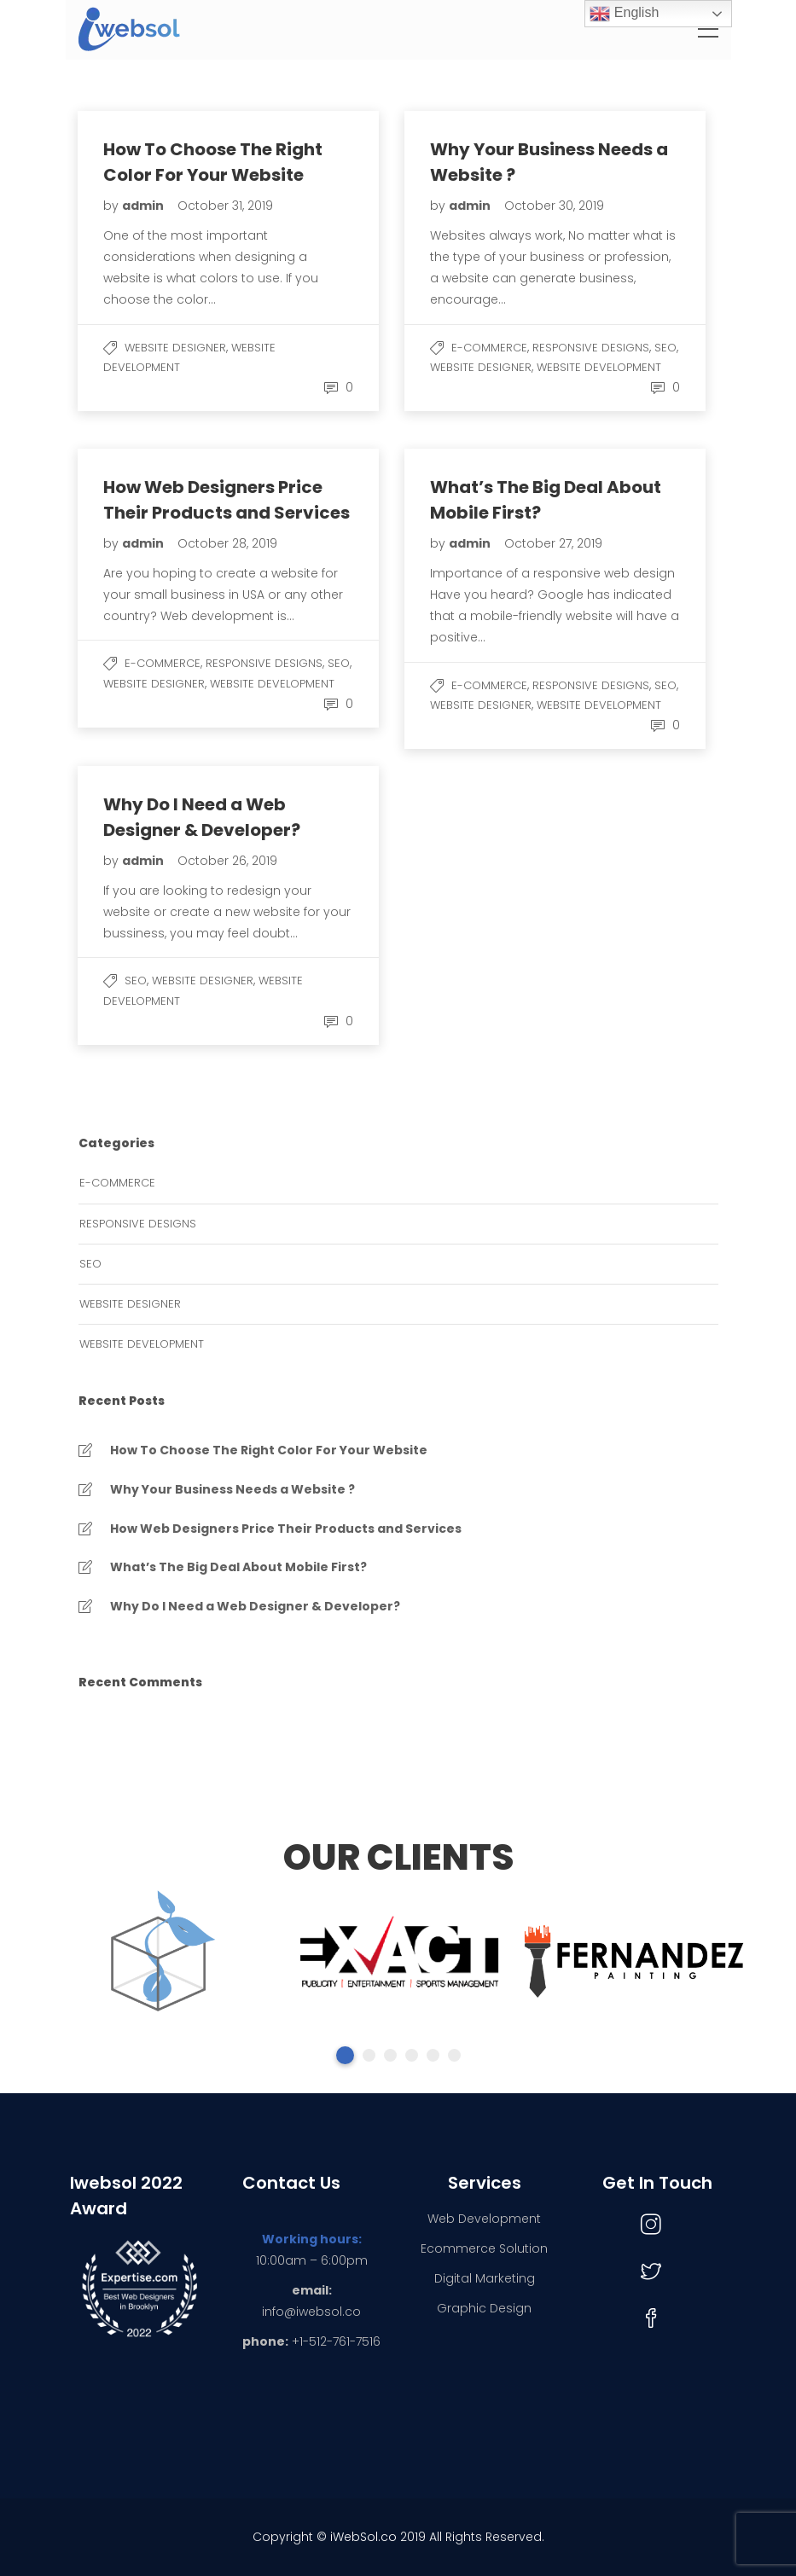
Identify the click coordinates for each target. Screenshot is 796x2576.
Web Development (484, 2218)
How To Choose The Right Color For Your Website (268, 1450)
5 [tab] (433, 2055)
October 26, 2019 (227, 860)
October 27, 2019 (553, 543)
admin (144, 205)
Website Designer (175, 347)
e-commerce (489, 347)
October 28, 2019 (227, 543)
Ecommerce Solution (484, 2248)
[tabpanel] (161, 1955)
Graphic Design (484, 2308)
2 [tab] (369, 2055)
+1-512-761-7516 (336, 2341)
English (624, 13)
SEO (665, 347)
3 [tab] (390, 2055)
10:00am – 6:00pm (312, 2260)
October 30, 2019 (554, 205)
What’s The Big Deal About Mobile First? (238, 1566)
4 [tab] (411, 2055)
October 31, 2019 (225, 205)
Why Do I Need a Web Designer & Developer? (255, 1606)
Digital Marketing (484, 2278)
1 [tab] (345, 2055)
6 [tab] (454, 2055)
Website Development (599, 367)
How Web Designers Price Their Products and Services (286, 1528)
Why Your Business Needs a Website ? (232, 1489)
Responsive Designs (590, 347)
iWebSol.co (363, 2536)
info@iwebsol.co (311, 2311)
